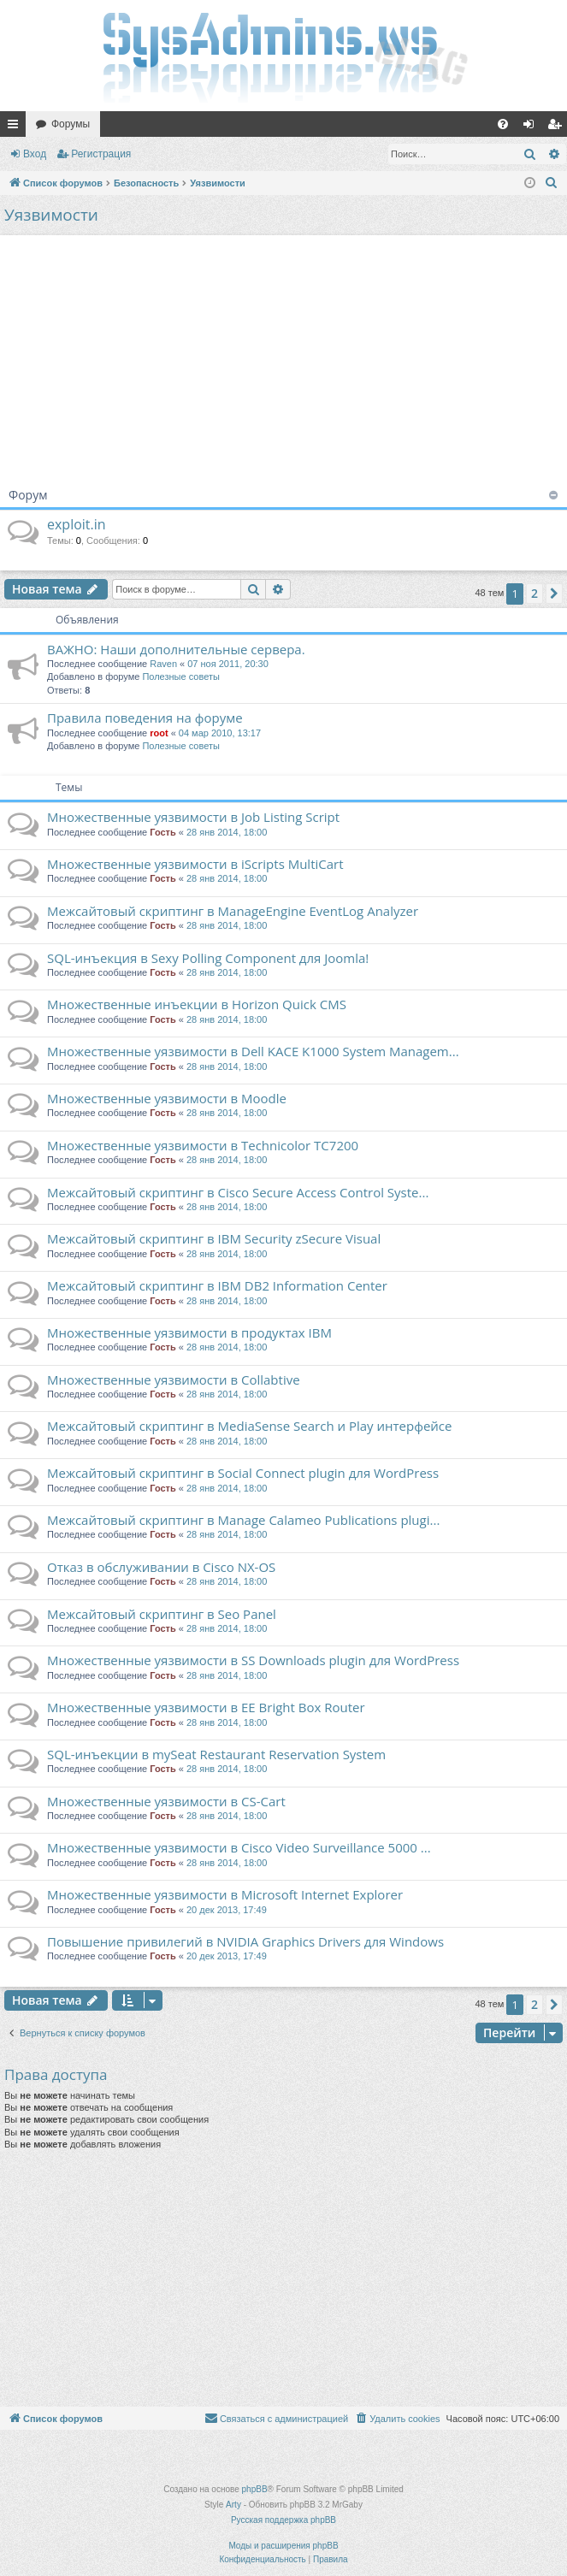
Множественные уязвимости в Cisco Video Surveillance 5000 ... (239, 1847)
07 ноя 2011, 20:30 (228, 664)
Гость (163, 832)
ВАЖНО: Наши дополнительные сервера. (176, 649)
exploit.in (76, 524)
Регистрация (101, 154)
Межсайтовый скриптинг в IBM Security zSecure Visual (214, 1238)
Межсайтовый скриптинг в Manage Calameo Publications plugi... (243, 1519)
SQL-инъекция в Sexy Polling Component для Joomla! (208, 957)
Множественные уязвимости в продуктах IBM (189, 1332)
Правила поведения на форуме (145, 717)
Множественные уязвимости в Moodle (166, 1098)
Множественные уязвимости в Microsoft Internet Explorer (225, 1894)
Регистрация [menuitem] (557, 127)
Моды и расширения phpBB (283, 2545)
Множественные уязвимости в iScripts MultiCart (195, 863)
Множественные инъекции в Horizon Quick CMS (196, 1004)
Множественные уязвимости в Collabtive (173, 1379)
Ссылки (16, 127)
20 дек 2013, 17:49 (226, 1910)
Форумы (70, 124)
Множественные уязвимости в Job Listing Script (193, 816)
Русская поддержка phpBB (283, 2520)
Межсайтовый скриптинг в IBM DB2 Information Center (217, 1285)
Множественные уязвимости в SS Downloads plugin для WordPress (253, 1660)
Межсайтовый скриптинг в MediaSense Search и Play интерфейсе (249, 1425)
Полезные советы (180, 676)
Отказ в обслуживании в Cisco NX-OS (161, 1566)
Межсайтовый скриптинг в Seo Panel (161, 1613)
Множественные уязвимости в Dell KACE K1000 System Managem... (253, 1051)
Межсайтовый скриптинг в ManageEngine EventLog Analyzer (232, 910)
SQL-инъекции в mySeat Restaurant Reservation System (216, 1754)
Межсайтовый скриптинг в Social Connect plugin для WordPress (243, 1472)
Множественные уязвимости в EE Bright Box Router (206, 1707)
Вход (34, 154)
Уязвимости (51, 215)
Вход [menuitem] (532, 127)
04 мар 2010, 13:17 (220, 733)
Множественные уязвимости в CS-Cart (166, 1801)
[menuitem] (503, 124)
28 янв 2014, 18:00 (226, 832)
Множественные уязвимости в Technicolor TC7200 (202, 1145)
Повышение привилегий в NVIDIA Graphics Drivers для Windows (245, 1941)
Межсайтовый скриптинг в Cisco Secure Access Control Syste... (237, 1192)
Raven (163, 664)
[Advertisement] (283, 355)
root (159, 733)
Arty (233, 2504)
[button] (554, 593)
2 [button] (534, 593)
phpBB (255, 2489)
